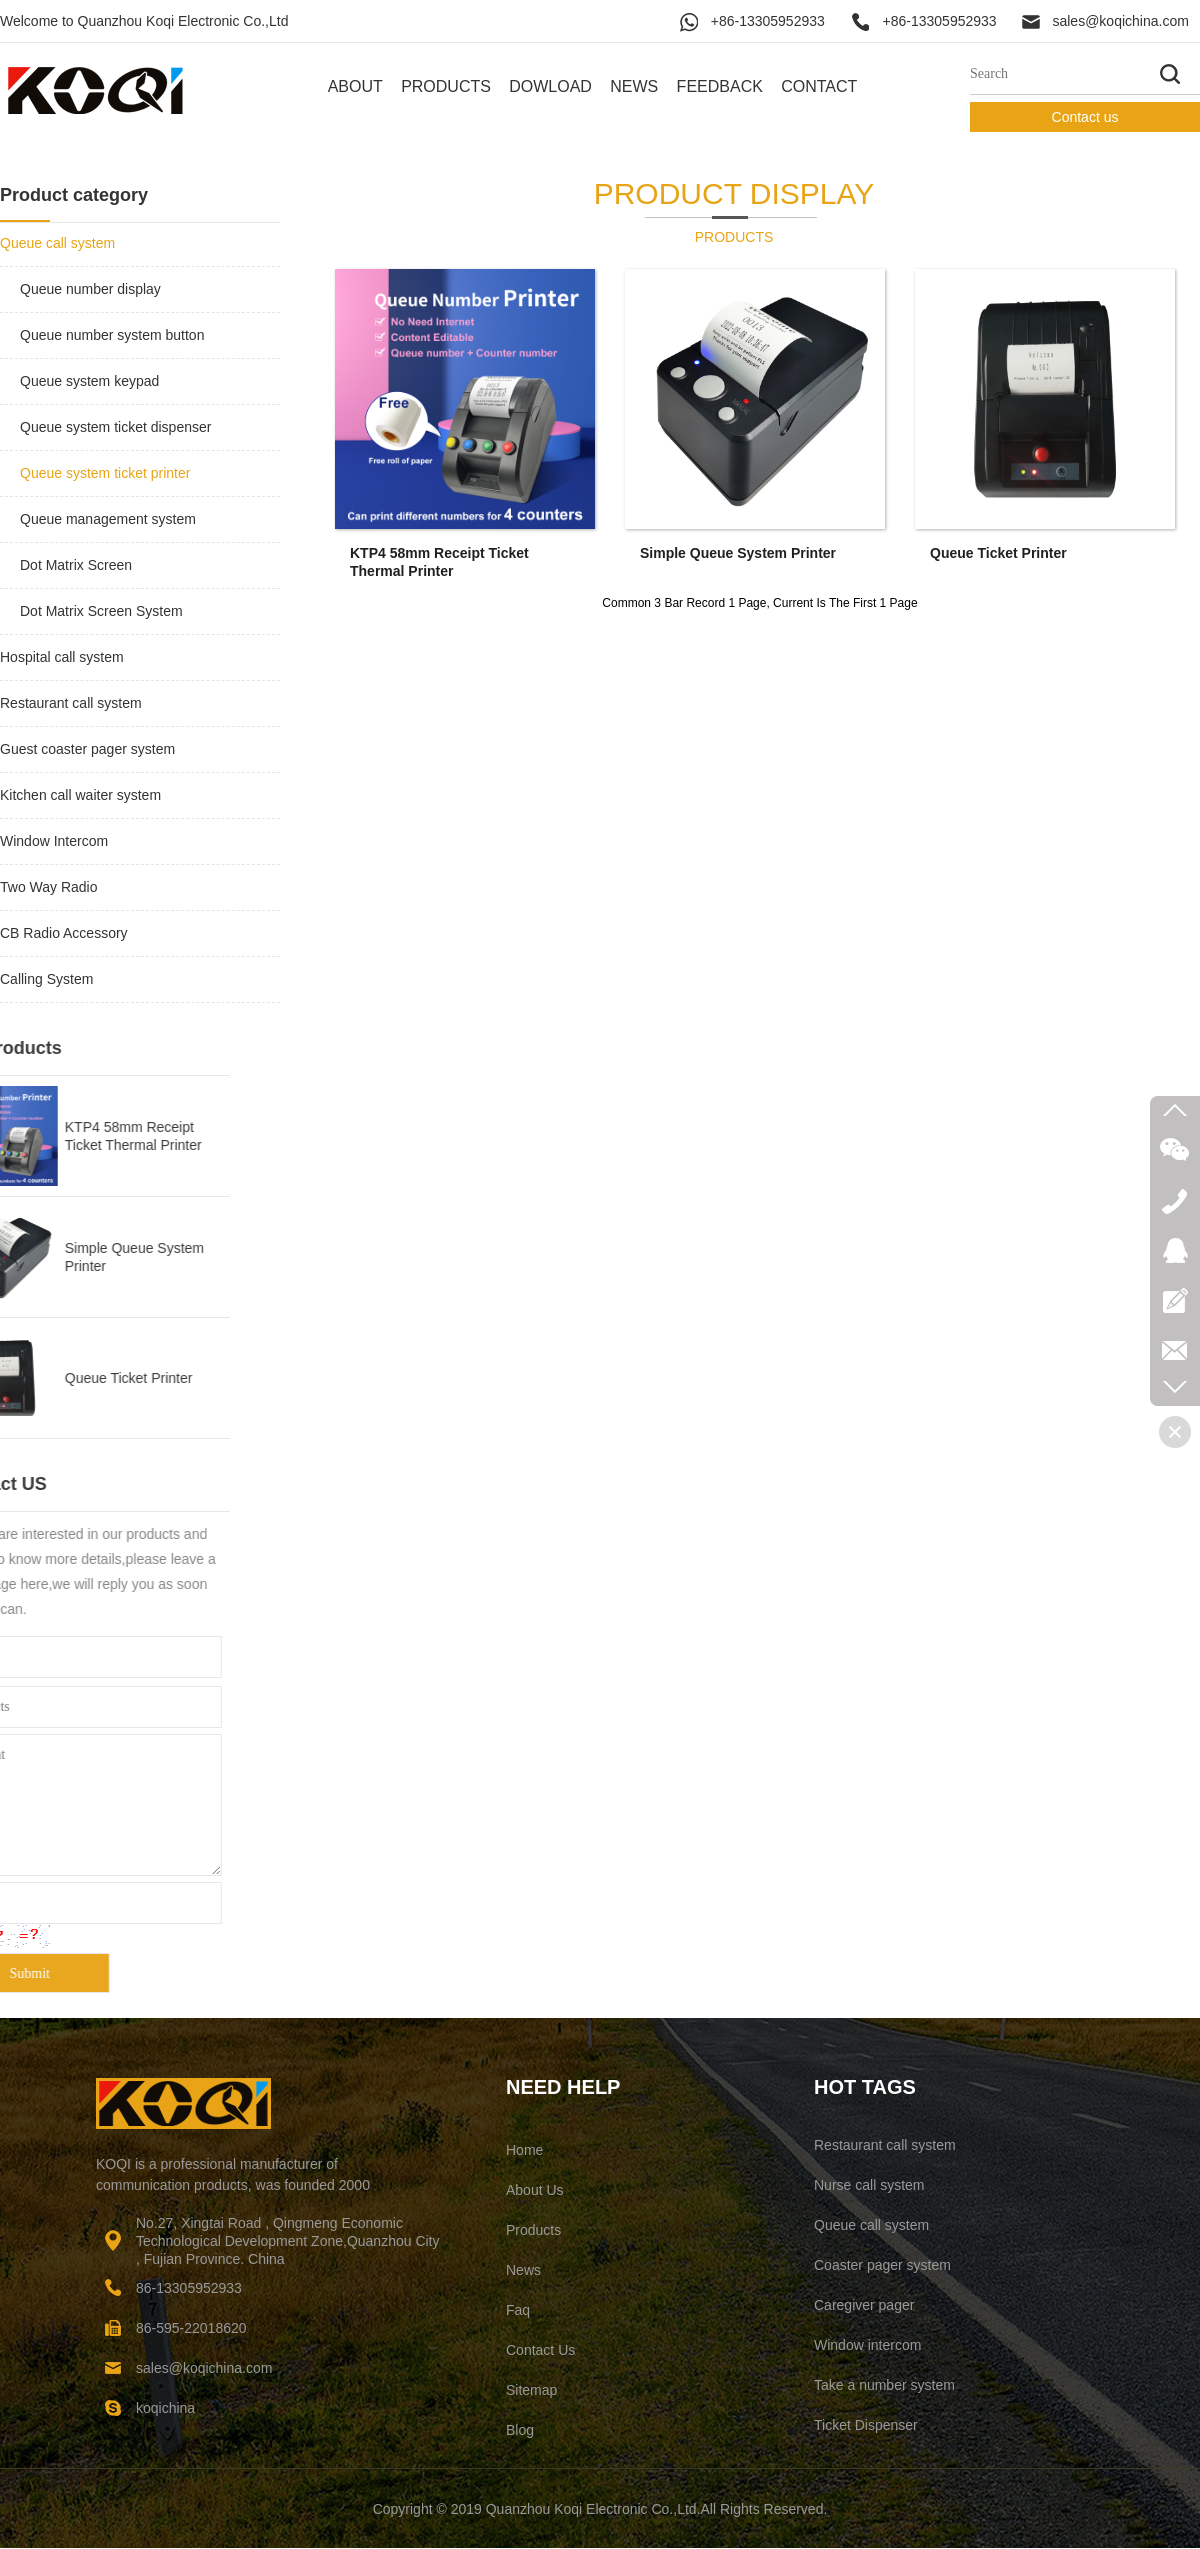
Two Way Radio (49, 887)
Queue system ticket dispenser (115, 427)
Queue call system (57, 243)
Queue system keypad (89, 381)
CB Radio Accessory (64, 933)
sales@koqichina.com (1120, 21)
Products (446, 86)
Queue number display (90, 289)
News (634, 86)
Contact (819, 86)
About (355, 86)
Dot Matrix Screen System (101, 611)
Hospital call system (62, 657)
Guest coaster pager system (87, 749)
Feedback (720, 86)
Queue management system (108, 519)
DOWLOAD (550, 86)
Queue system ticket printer (105, 473)
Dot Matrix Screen (76, 565)
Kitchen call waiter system (80, 795)
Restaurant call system (71, 703)
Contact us (1085, 117)
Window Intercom (54, 841)
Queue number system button (112, 335)
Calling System (46, 979)
